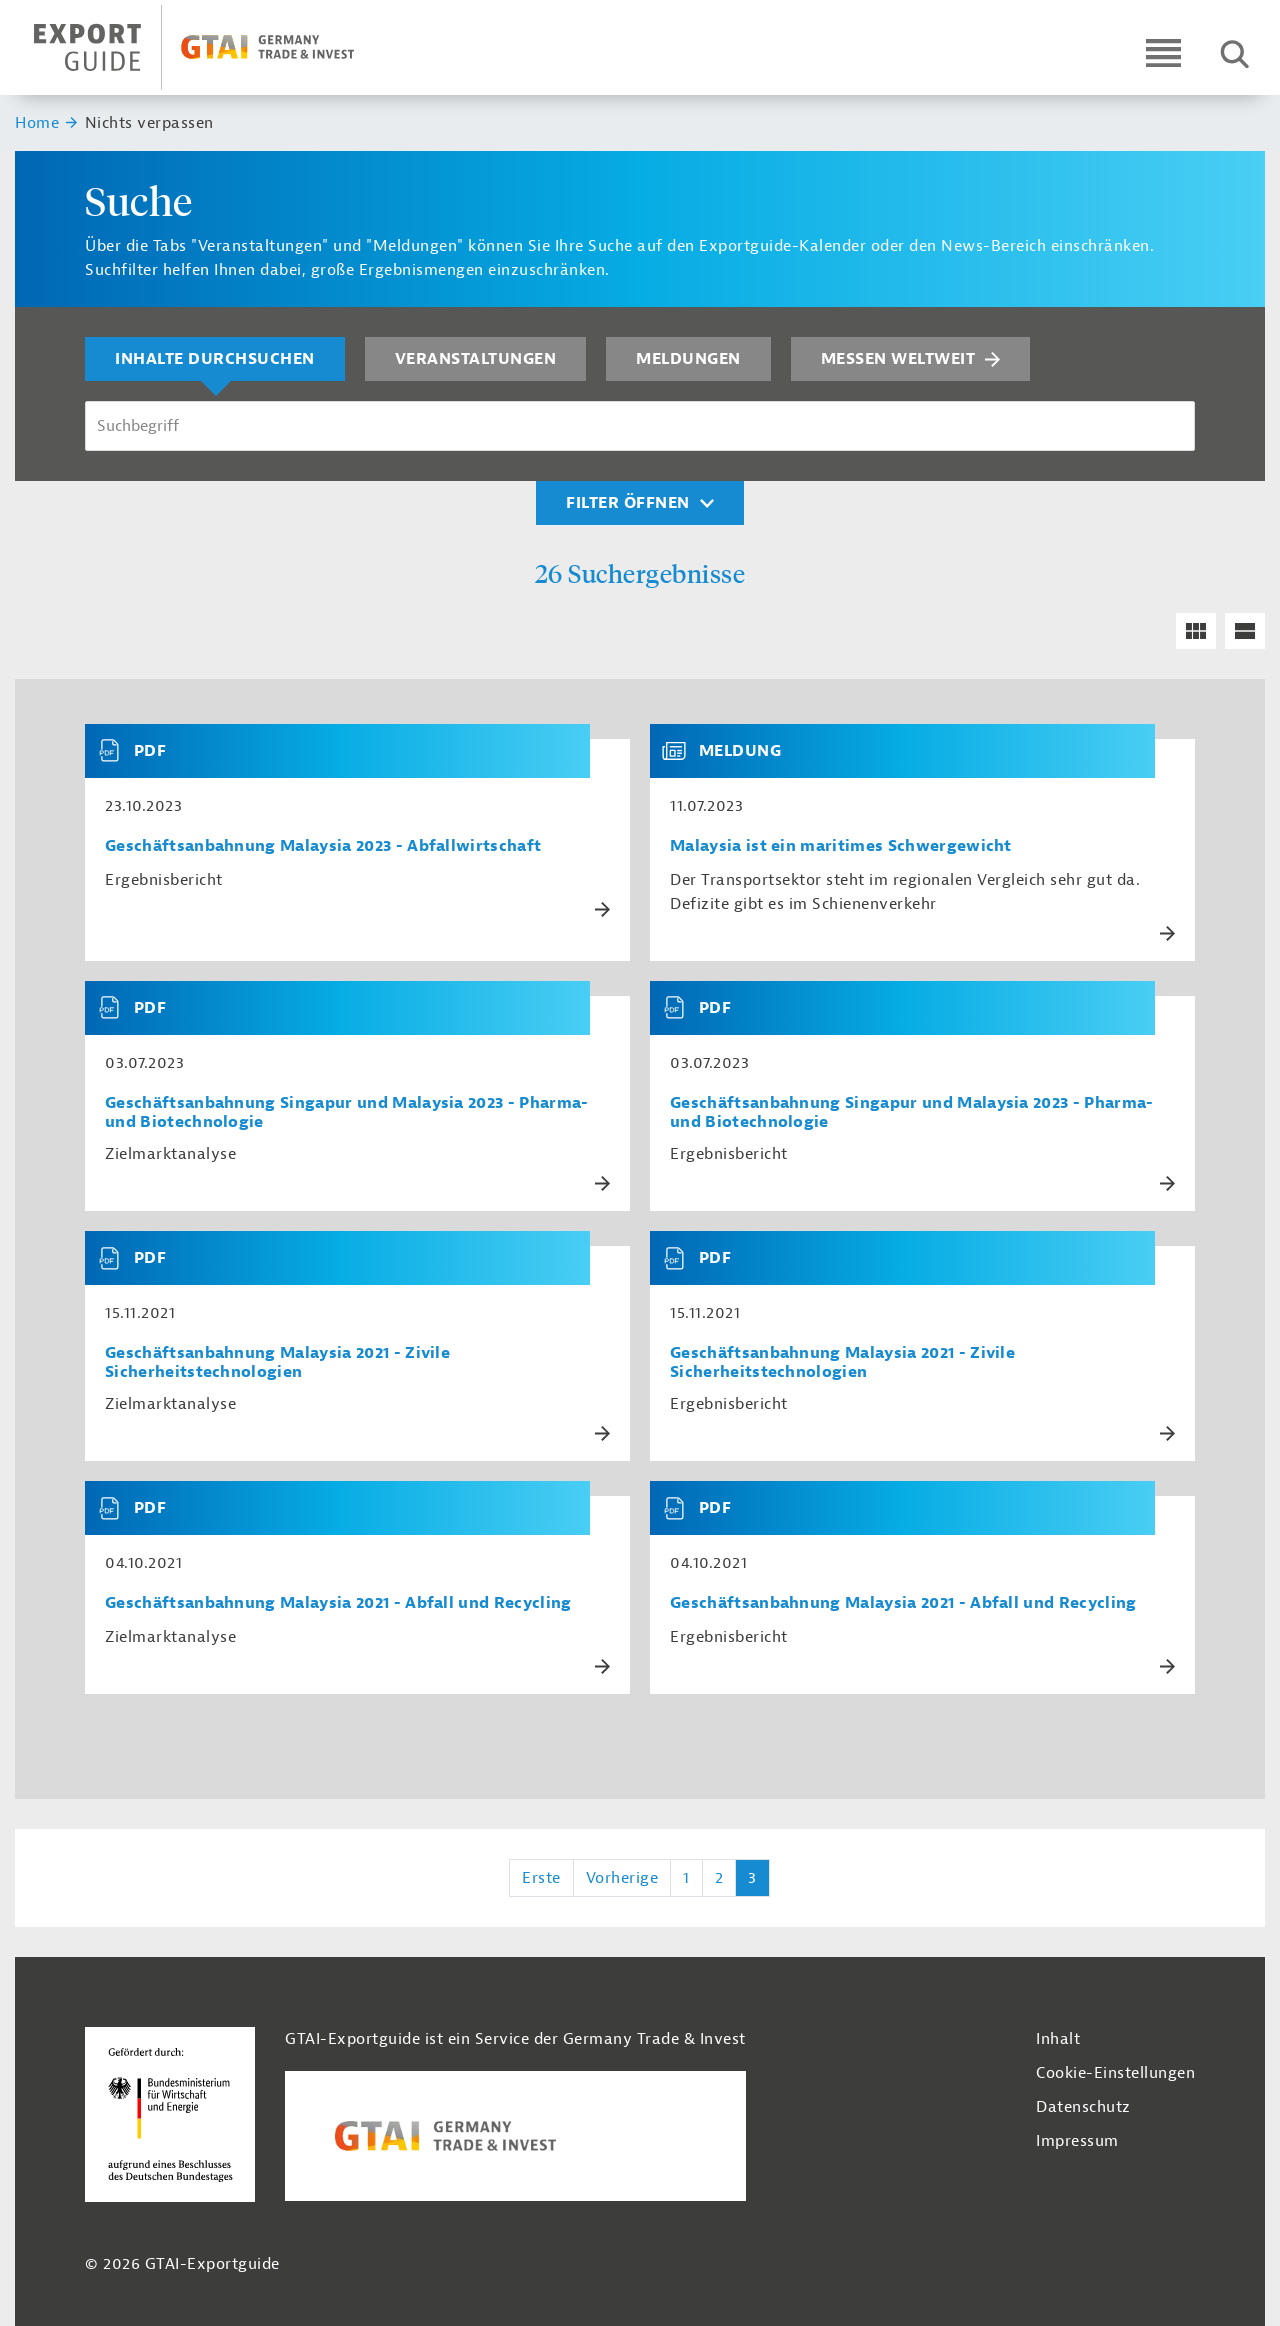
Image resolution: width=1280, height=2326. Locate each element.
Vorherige (622, 1878)
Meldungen (688, 359)
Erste (541, 1878)
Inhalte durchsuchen (215, 359)
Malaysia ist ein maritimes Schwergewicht (841, 846)
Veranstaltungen (476, 359)
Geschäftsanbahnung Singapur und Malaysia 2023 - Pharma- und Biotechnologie (347, 1113)
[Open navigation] (1163, 52)
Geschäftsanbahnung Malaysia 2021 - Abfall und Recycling (338, 1603)
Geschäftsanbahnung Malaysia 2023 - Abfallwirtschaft (323, 846)
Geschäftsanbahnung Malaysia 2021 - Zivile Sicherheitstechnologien (277, 1363)
